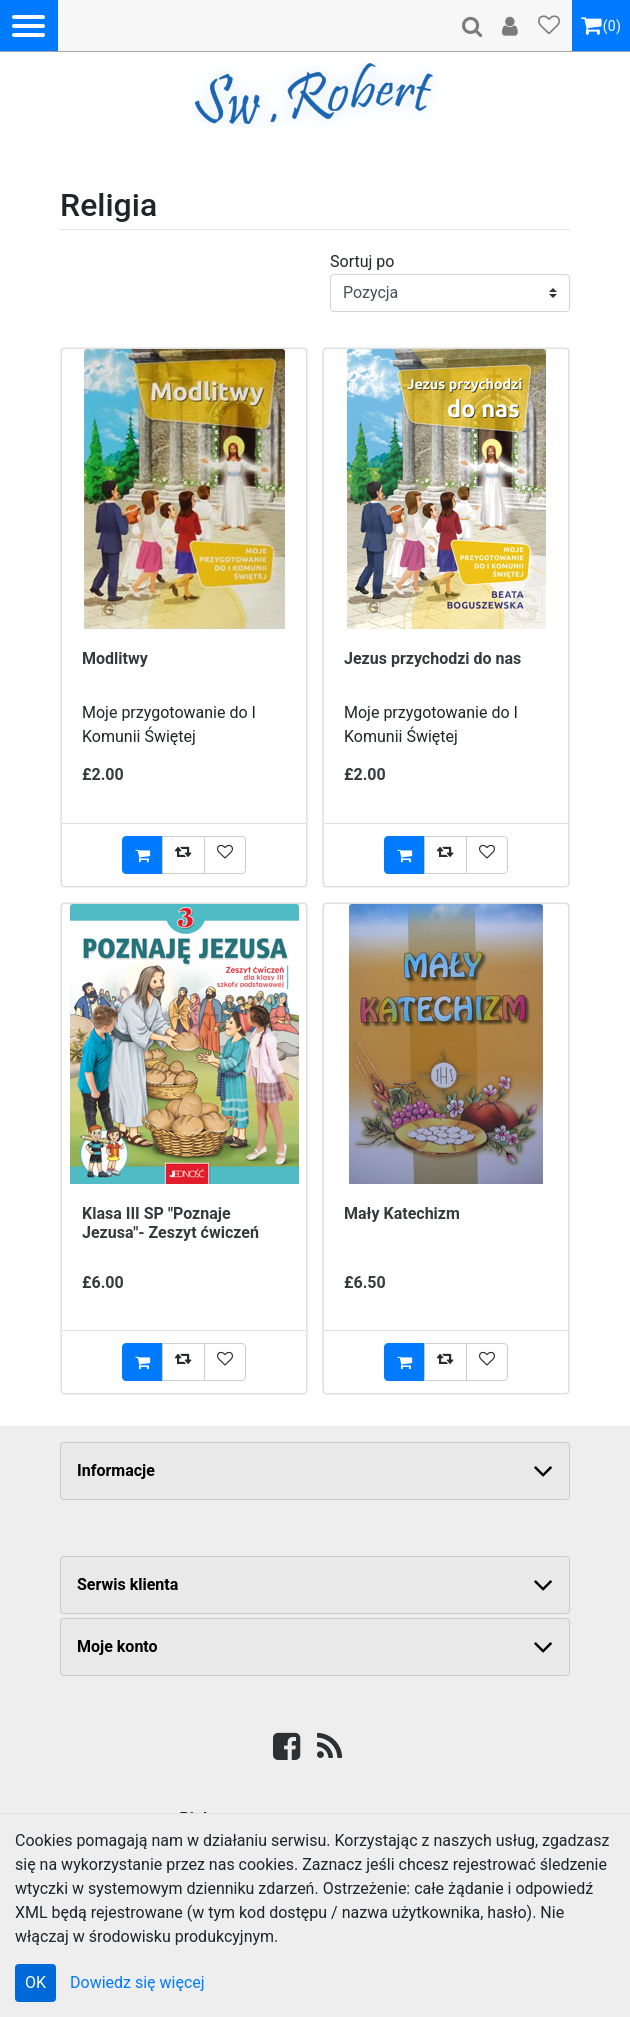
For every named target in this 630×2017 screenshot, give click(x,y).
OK (35, 1982)
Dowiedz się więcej (137, 1982)
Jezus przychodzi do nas (432, 658)
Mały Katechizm (402, 1213)
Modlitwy (115, 658)
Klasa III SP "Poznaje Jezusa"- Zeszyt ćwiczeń (170, 1223)
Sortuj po (362, 261)
